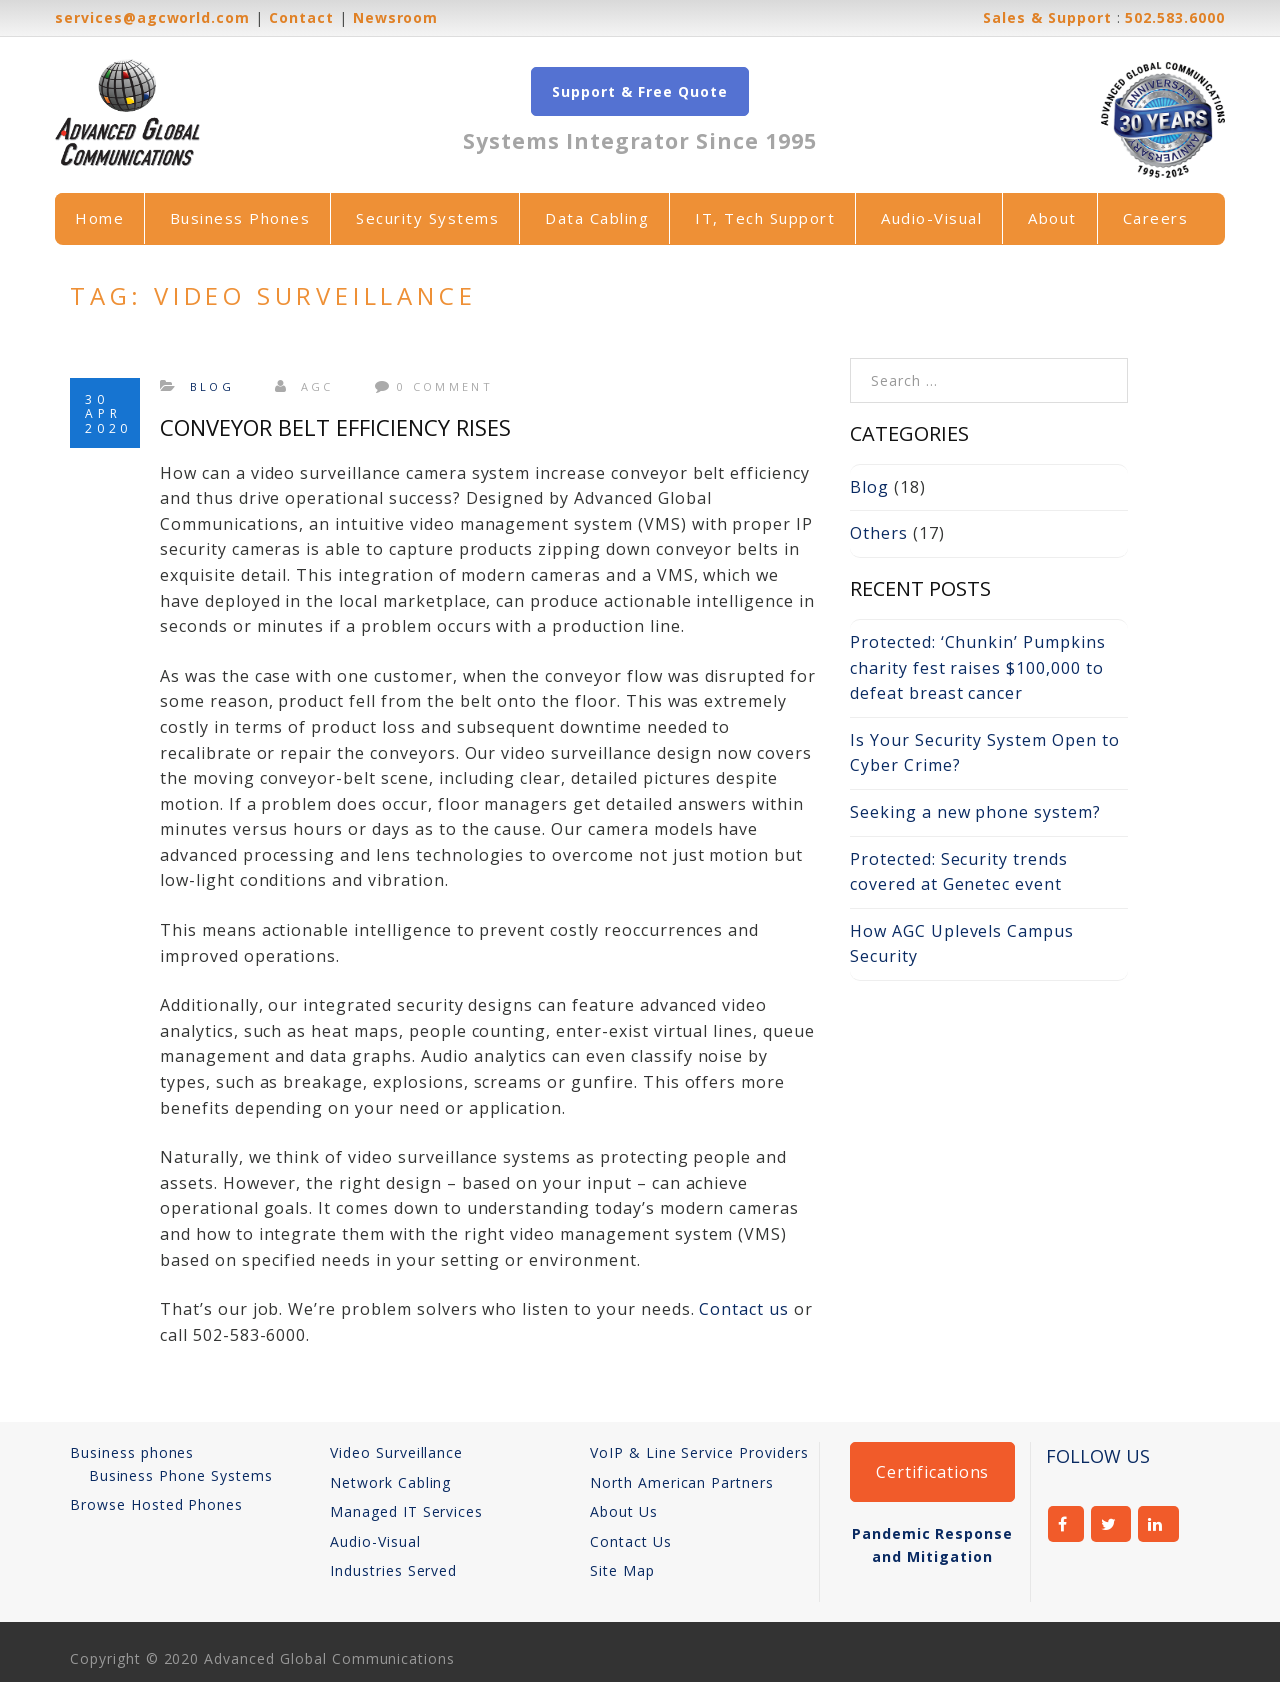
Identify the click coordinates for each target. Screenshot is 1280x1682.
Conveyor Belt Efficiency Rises (335, 427)
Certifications (932, 1472)
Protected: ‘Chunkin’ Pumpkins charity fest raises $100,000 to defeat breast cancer (978, 667)
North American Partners (682, 1482)
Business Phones (240, 218)
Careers (1156, 218)
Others (879, 533)
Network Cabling (390, 1482)
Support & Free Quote (639, 91)
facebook (1066, 1524)
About (1052, 218)
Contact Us (631, 1541)
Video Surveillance (396, 1452)
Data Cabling (597, 218)
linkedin (1158, 1524)
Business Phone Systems (181, 1475)
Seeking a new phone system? (975, 812)
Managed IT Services (406, 1511)
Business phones (132, 1452)
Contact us (744, 1309)
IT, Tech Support (765, 218)
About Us (624, 1511)
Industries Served (393, 1570)
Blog (212, 386)
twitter (1111, 1524)
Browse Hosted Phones (156, 1504)
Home (99, 218)
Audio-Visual (931, 218)
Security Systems (427, 218)
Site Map (622, 1570)
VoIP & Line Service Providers (699, 1452)
